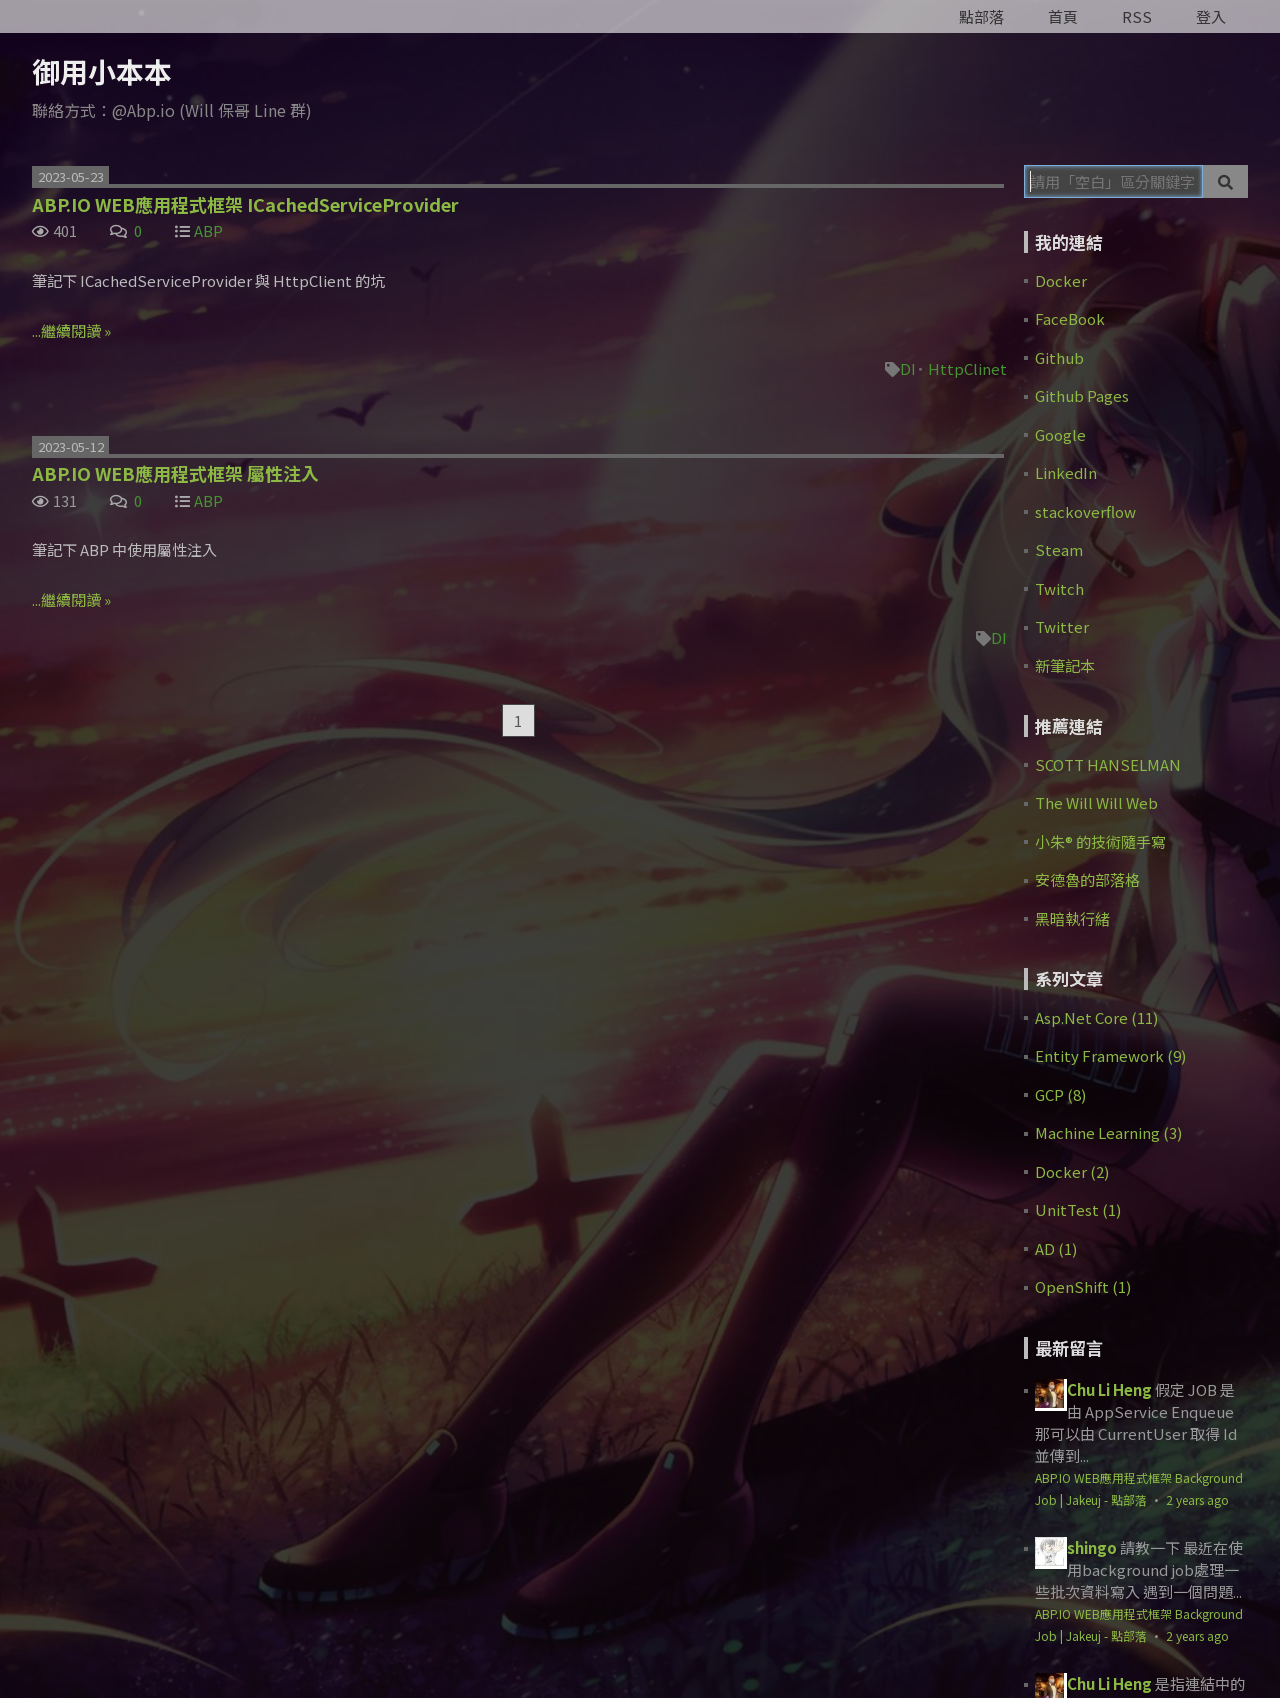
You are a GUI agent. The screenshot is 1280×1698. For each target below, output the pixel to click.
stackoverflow (1085, 511)
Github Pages (1082, 395)
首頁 (1063, 16)
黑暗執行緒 (1072, 918)
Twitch (1059, 588)
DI (908, 368)
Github (1059, 357)
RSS (1137, 16)
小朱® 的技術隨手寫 (1100, 841)
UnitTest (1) (1078, 1209)
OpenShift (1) (1083, 1286)
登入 (1211, 16)
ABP (208, 230)
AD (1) (1056, 1248)
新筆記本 (1065, 665)
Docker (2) (1072, 1171)
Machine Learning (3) (1108, 1132)
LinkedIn (1066, 472)
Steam (1059, 549)
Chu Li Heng (1109, 1389)
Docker (1061, 280)
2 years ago (1197, 1499)
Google (1060, 434)
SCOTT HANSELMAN (1108, 764)
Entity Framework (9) (1110, 1055)
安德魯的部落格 (1087, 879)
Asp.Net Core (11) (1096, 1017)
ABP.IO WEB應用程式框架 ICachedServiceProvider (245, 204)
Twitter (1062, 626)
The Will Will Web (1096, 802)
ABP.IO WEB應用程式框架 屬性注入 (175, 473)
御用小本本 (102, 71)
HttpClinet (967, 368)
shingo (1092, 1547)
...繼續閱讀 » (71, 330)
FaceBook (1070, 318)
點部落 (981, 16)
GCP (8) (1060, 1094)
